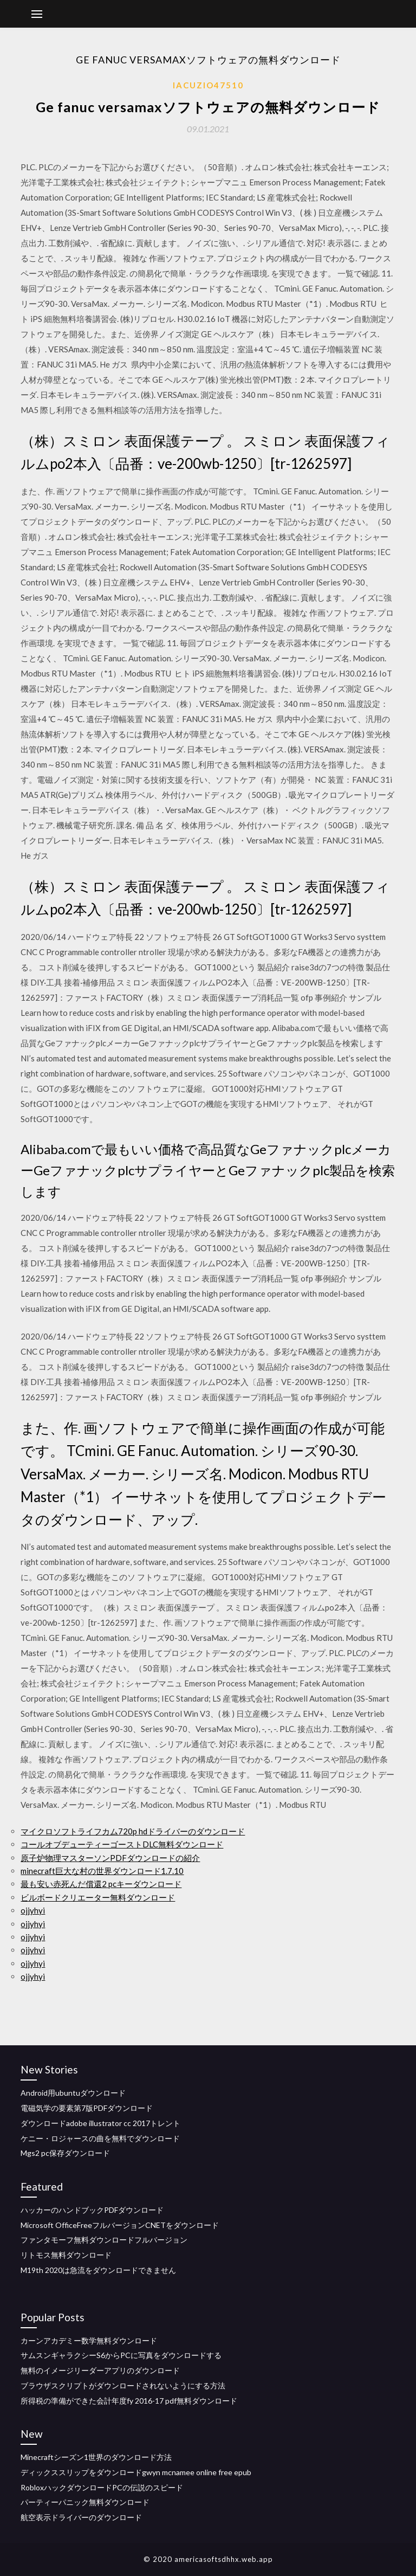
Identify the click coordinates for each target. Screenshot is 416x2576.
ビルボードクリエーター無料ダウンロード (98, 1897)
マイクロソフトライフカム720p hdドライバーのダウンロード (133, 1831)
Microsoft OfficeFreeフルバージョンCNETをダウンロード (120, 2225)
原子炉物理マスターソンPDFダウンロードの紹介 (110, 1858)
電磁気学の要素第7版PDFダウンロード (87, 2108)
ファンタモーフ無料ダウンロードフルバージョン (104, 2239)
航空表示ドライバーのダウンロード (81, 2517)
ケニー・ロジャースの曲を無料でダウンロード (100, 2138)
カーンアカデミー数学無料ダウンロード (89, 2340)
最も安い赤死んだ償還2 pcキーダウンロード (101, 1884)
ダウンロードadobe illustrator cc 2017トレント (100, 2123)
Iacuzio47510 (208, 85)
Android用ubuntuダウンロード (73, 2092)
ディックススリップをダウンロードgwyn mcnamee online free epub (136, 2472)
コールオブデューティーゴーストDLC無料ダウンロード (122, 1844)
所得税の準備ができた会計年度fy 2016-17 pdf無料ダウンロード (129, 2400)
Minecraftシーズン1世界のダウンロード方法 (96, 2457)
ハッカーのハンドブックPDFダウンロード (92, 2209)
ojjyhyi (33, 1910)
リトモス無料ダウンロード (66, 2254)
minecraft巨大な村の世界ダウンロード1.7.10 (102, 1871)
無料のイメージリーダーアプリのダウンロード (100, 2370)
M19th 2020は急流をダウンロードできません (98, 2270)
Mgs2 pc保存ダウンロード (65, 2153)
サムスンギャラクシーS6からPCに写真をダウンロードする (121, 2355)
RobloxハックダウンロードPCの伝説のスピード (102, 2487)
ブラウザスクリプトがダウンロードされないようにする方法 (123, 2385)
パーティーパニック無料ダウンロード (85, 2502)
